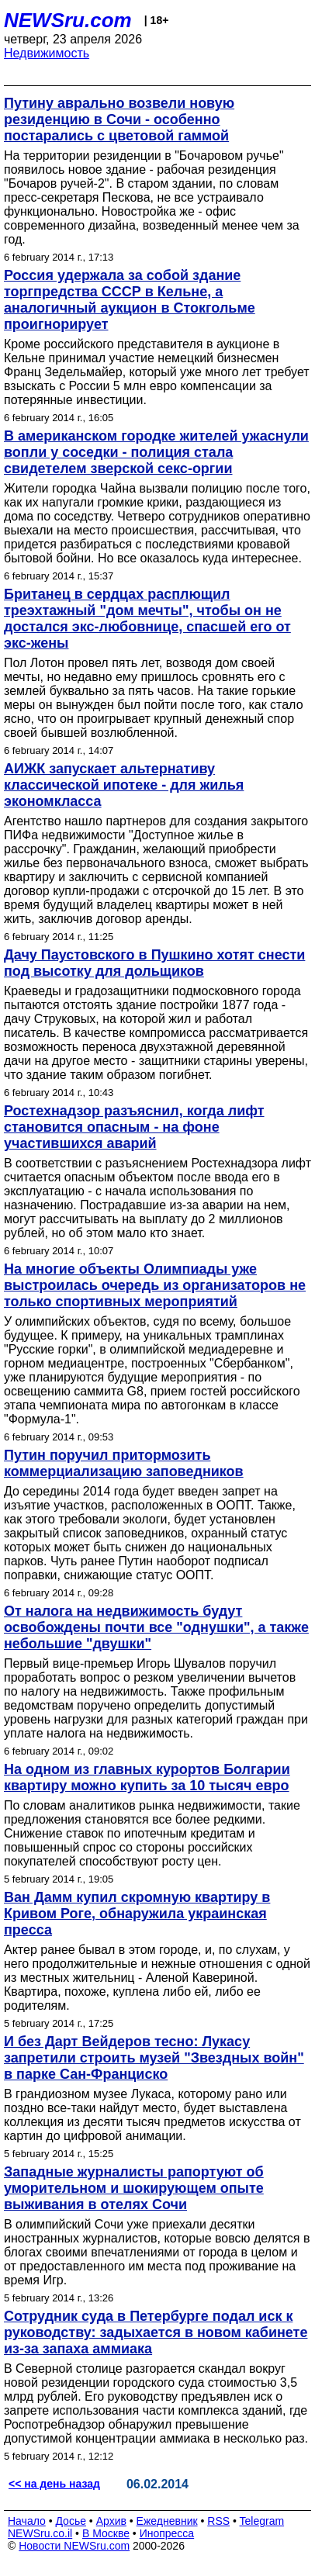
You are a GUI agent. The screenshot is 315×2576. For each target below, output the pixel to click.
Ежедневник (167, 2521)
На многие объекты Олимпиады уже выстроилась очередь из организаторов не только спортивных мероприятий (155, 1285)
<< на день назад (54, 2483)
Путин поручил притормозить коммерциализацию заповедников (124, 1463)
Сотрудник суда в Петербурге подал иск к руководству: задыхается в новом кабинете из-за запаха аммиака (155, 2332)
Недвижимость (46, 53)
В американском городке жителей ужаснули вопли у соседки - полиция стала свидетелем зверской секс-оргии (156, 452)
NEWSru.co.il (40, 2533)
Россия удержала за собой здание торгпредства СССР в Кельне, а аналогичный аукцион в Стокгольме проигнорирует (129, 300)
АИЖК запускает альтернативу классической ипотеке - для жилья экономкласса (124, 785)
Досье (70, 2521)
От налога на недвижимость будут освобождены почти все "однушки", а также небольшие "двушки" (156, 1627)
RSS (218, 2521)
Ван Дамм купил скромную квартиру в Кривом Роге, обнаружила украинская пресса (137, 1914)
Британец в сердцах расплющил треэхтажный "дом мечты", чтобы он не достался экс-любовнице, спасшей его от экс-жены (147, 618)
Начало (27, 2521)
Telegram (262, 2521)
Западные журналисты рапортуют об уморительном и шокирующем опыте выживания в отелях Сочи (134, 2188)
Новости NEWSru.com (74, 2546)
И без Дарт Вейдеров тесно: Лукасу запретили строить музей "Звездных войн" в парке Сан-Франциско (154, 2058)
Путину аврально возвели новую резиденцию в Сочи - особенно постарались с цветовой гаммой (119, 119)
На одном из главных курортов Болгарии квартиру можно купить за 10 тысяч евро (147, 1777)
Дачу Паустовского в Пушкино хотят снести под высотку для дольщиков (154, 963)
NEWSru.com (68, 20)
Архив (111, 2521)
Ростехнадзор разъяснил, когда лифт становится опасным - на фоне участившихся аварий (134, 1127)
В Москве (106, 2533)
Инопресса (167, 2533)
